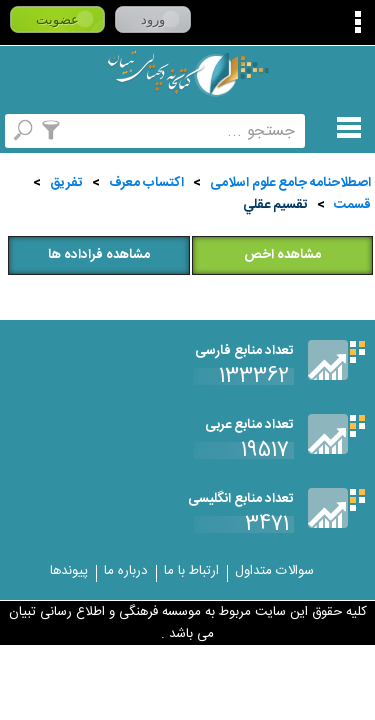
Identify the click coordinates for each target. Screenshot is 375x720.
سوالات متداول (274, 571)
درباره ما (126, 571)
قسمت (352, 205)
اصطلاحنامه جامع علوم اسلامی (290, 183)
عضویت (57, 19)
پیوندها (69, 571)
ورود (153, 19)
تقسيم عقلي (275, 205)
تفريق (66, 183)
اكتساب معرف (146, 183)
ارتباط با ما (191, 571)
